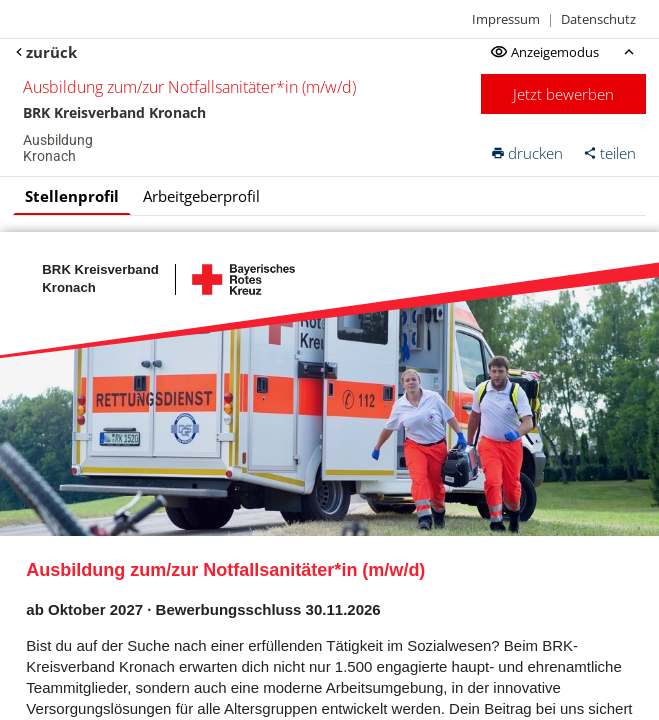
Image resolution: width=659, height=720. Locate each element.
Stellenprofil (72, 196)
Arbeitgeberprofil (201, 196)
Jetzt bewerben (563, 94)
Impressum (506, 19)
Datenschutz (598, 19)
